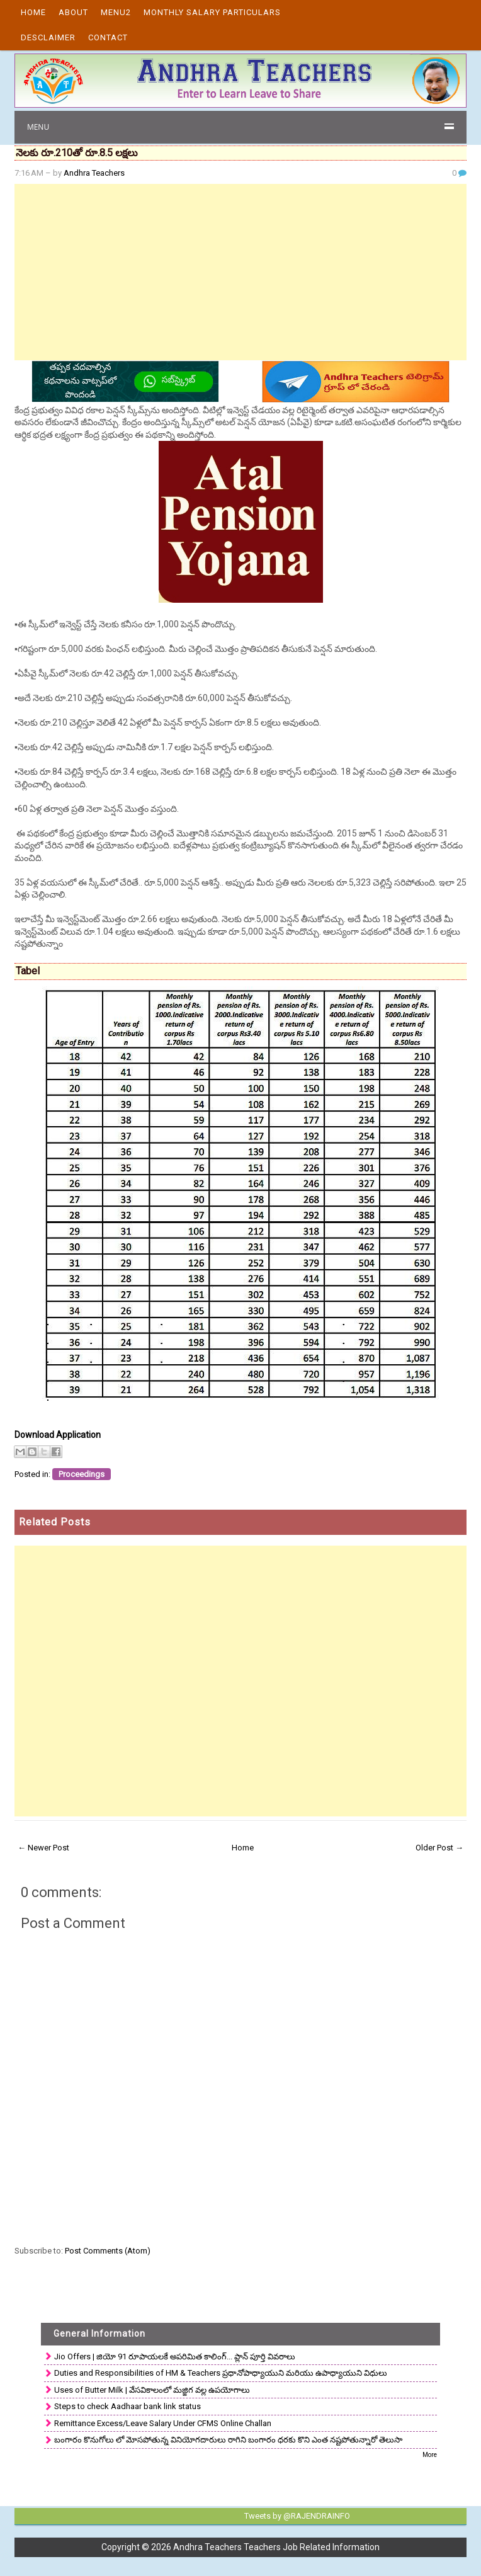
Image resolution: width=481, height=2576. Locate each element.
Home (33, 12)
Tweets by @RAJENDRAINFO (297, 2516)
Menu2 (116, 12)
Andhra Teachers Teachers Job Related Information (276, 2547)
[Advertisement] (240, 272)
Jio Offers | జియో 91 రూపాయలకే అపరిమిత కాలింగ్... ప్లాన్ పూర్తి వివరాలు (174, 2356)
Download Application (57, 1435)
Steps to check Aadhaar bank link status (127, 2406)
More (429, 2455)
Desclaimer (48, 37)
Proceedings (82, 1474)
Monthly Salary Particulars (212, 12)
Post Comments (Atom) (107, 2250)
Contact (108, 37)
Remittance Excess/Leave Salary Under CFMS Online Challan (162, 2423)
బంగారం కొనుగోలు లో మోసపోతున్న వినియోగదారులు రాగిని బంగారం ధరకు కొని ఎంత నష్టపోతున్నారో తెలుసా (228, 2439)
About (73, 12)
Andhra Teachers (94, 173)
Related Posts (55, 1522)
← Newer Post (43, 1847)
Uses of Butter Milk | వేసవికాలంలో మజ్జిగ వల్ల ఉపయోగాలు (152, 2390)
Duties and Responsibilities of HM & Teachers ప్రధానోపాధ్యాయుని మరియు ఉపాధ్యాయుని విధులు (220, 2373)
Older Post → (439, 1847)
